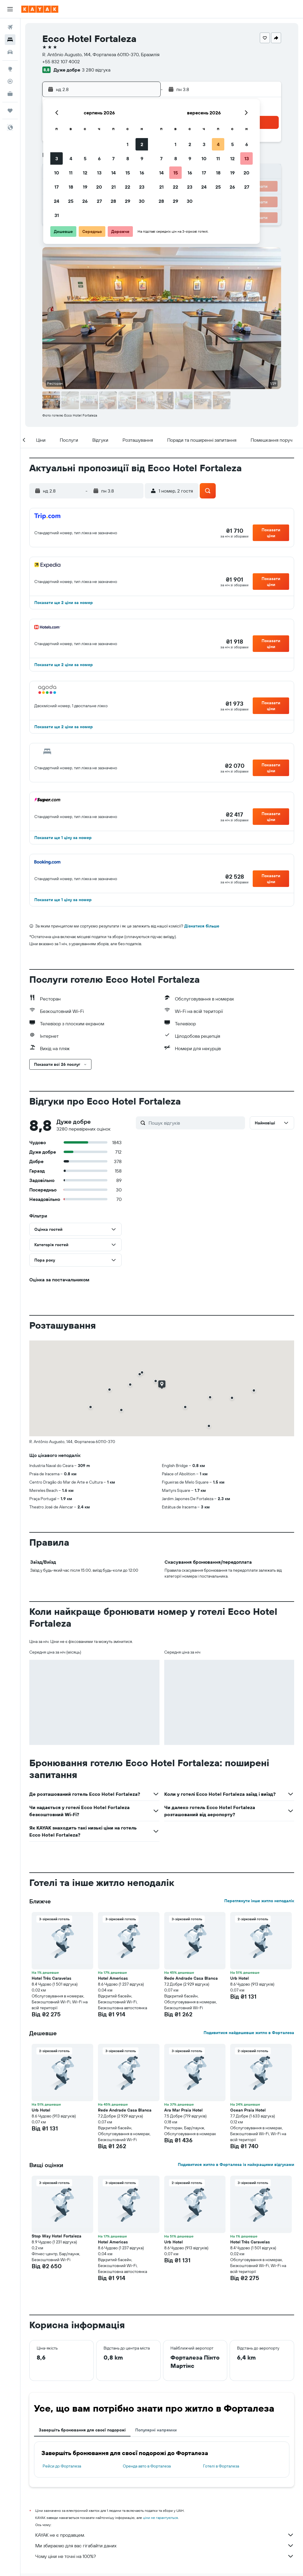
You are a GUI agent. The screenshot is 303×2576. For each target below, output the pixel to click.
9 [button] (142, 158)
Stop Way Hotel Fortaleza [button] (56, 2236)
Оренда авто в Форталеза (147, 2466)
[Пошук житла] (10, 40)
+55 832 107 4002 (61, 61)
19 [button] (85, 187)
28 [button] (113, 201)
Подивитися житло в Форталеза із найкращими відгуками (236, 2164)
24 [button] (56, 201)
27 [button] (99, 201)
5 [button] (85, 158)
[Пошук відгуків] (195, 1123)
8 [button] (127, 158)
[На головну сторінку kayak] (39, 9)
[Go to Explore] (10, 69)
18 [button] (71, 187)
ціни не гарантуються (160, 2517)
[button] (10, 9)
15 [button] (127, 173)
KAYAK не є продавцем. (164, 2534)
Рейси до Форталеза (62, 2466)
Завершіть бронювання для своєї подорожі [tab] (82, 2430)
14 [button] (113, 173)
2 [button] (142, 144)
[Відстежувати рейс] (10, 81)
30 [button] (142, 201)
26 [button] (85, 201)
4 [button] (71, 158)
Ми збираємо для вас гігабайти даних (164, 2545)
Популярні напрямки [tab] (156, 2430)
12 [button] (85, 173)
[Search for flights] (10, 27)
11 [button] (70, 173)
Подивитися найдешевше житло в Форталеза (249, 2032)
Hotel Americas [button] (113, 1978)
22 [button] (127, 187)
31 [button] (56, 215)
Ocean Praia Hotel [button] (248, 2110)
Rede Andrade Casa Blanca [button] (191, 1978)
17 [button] (56, 187)
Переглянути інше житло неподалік (259, 1900)
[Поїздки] (10, 110)
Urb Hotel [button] (239, 1978)
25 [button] (70, 201)
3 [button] (56, 158)
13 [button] (99, 173)
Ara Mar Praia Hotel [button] (183, 2110)
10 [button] (56, 173)
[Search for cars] (10, 52)
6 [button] (99, 158)
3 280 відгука (96, 70)
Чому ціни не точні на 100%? (164, 2556)
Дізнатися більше (201, 926)
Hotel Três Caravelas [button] (51, 1978)
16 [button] (142, 173)
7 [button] (113, 158)
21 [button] (113, 187)
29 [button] (127, 201)
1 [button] (127, 144)
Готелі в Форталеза (221, 2466)
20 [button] (99, 187)
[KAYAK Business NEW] (10, 94)
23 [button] (141, 187)
